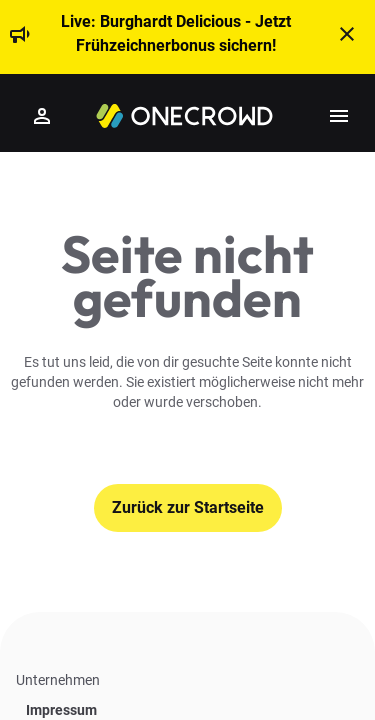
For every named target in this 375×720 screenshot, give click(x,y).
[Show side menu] (339, 116)
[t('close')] (347, 34)
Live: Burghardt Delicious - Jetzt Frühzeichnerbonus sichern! (176, 33)
